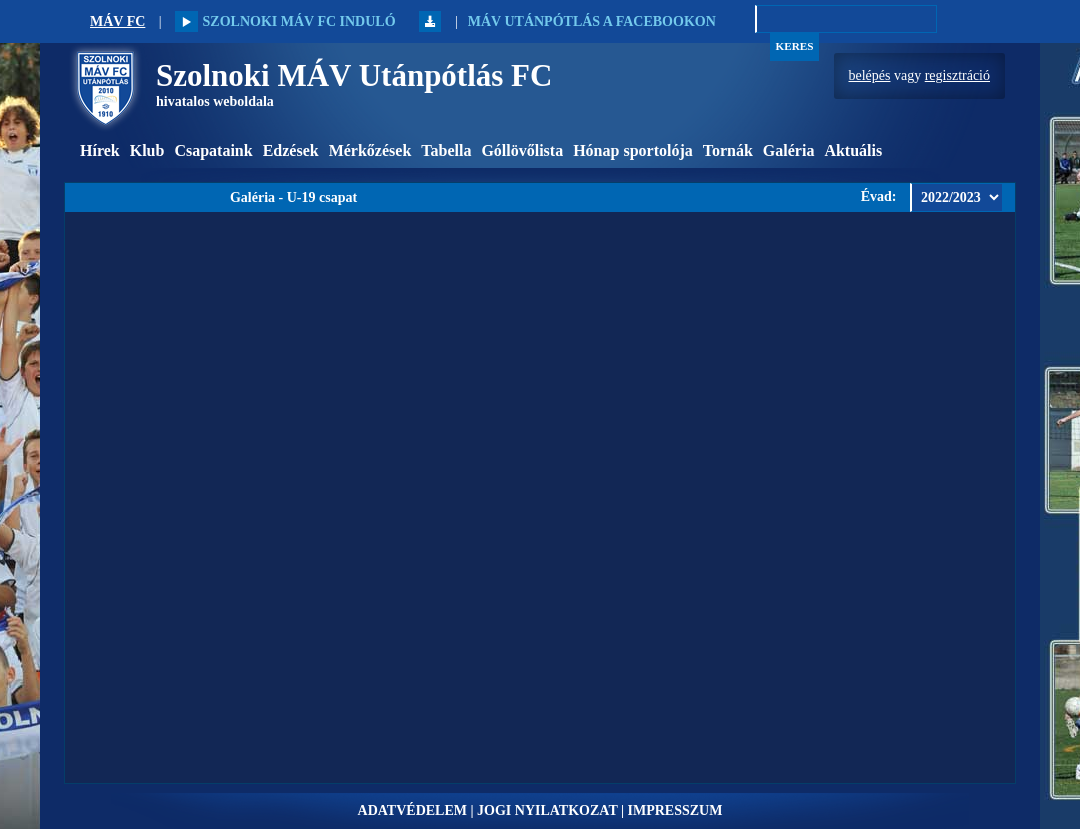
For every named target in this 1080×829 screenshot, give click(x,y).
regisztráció (957, 75)
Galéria (789, 150)
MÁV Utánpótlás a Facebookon (592, 21)
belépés (870, 75)
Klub (147, 150)
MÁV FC (117, 21)
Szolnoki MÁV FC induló (285, 21)
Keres (795, 46)
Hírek (100, 150)
